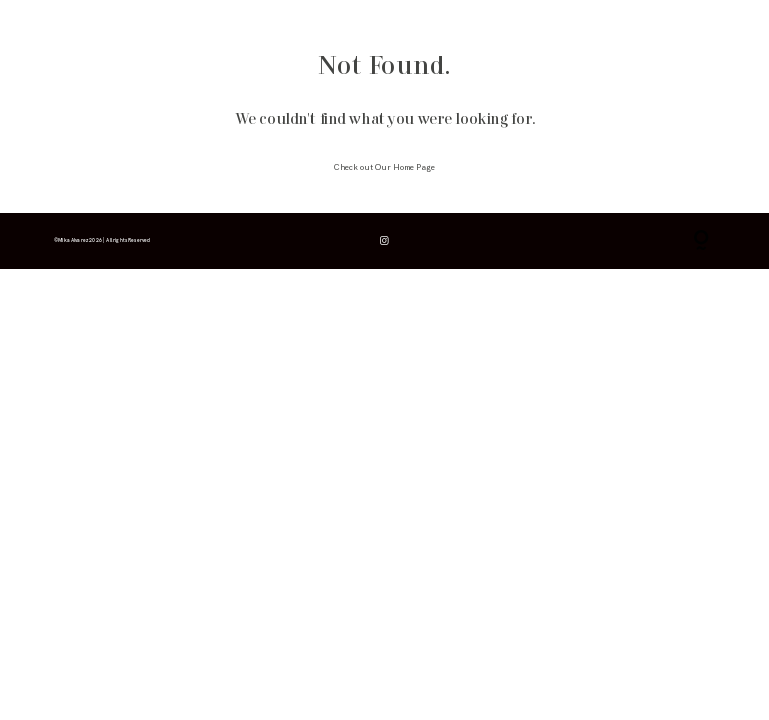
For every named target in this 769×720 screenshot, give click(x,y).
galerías (184, 28)
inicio (63, 28)
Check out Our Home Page (384, 167)
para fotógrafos (245, 28)
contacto (306, 28)
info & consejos (122, 28)
